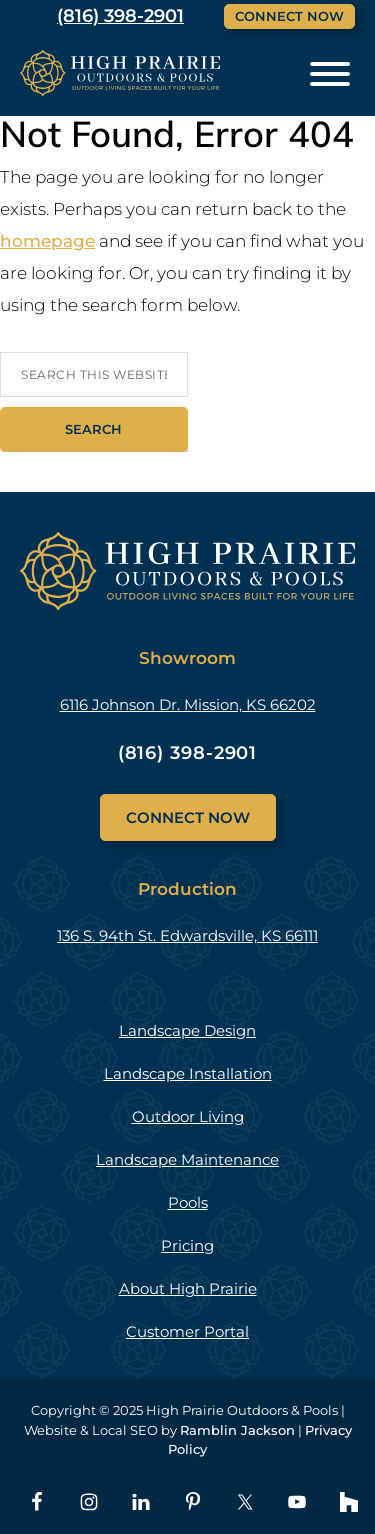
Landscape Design (187, 1030)
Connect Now (289, 16)
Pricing (187, 1245)
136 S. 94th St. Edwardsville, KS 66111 (187, 935)
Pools (188, 1202)
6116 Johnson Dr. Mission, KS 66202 (188, 704)
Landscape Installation (188, 1073)
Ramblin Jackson (237, 1430)
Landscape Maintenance (187, 1159)
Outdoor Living (188, 1116)
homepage (47, 241)
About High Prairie (188, 1288)
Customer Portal (187, 1331)
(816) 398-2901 (188, 753)
